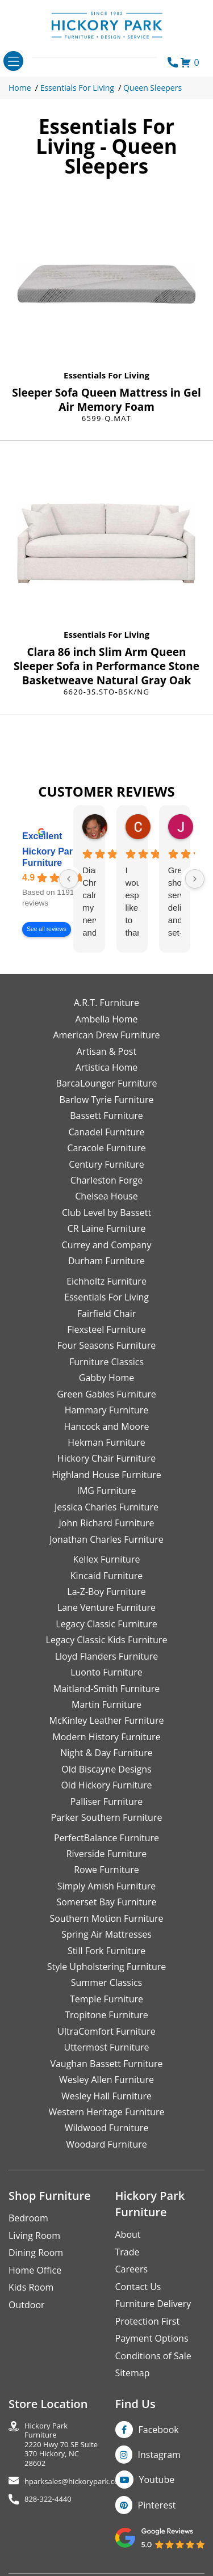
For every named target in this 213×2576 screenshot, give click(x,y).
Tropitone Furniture (106, 2015)
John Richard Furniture (106, 1523)
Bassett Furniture (106, 1115)
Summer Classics (106, 1982)
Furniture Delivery (153, 2303)
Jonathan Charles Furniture (106, 1539)
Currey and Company (107, 1245)
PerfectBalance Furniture (106, 1837)
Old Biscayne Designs (106, 1769)
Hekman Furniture (106, 1442)
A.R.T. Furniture (106, 1002)
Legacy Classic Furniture (106, 1624)
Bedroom (28, 2218)
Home (20, 87)
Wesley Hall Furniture (106, 2096)
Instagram (159, 2454)
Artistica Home (107, 1067)
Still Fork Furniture (106, 1950)
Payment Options (152, 2338)
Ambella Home (106, 1019)
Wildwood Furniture (107, 2127)
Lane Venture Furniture (106, 1607)
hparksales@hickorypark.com (75, 2481)
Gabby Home (107, 1377)
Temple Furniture (106, 1999)
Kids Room (31, 2287)
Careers (131, 2269)
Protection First (147, 2321)
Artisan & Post (106, 1051)
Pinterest (157, 2505)
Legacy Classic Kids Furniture (107, 1639)
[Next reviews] (194, 879)
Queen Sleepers (152, 87)
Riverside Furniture (106, 1853)
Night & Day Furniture (106, 1752)
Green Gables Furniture (106, 1394)
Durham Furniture (106, 1260)
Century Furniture (106, 1164)
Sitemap (132, 2373)
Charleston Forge (106, 1180)
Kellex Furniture (106, 1559)
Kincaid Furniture (106, 1575)
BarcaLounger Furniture (106, 1083)
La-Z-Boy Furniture (106, 1591)
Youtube (157, 2479)
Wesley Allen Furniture (106, 2079)
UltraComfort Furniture (106, 2031)
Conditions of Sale (153, 2356)
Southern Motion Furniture (106, 1918)
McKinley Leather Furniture (106, 1720)
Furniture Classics (106, 1361)
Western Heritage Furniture (107, 2112)
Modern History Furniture (106, 1736)
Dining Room (36, 2252)
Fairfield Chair (106, 1313)
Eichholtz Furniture (106, 1281)
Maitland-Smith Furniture (106, 1688)
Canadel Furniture (106, 1132)
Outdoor (27, 2304)
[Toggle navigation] (13, 61)
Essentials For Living (77, 87)
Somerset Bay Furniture (106, 1902)
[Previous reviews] (68, 879)
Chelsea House (106, 1196)
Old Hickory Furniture (106, 1785)
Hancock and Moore (106, 1426)
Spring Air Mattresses (106, 1934)
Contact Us (138, 2286)
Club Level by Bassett (106, 1212)
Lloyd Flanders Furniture (106, 1656)
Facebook (159, 2429)
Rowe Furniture (106, 1869)
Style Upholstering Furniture (106, 1966)
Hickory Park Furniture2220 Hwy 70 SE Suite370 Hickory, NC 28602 (61, 2444)
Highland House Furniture (106, 1474)
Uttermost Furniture (106, 2047)
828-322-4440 (48, 2499)
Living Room (34, 2235)
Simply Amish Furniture (106, 1886)
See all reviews (46, 929)
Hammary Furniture (106, 1410)
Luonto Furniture (106, 1672)
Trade (127, 2252)
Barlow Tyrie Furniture (106, 1099)
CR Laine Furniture (107, 1228)
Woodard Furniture (106, 2144)
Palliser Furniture (106, 1801)
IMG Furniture (106, 1490)
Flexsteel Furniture (106, 1329)
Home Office (35, 2270)
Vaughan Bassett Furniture (106, 2063)
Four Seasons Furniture (106, 1345)
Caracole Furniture (106, 1148)
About (128, 2234)
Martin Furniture (106, 1704)
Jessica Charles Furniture (106, 1507)
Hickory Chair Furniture (106, 1458)
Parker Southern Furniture (106, 1817)
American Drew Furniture (106, 1035)
